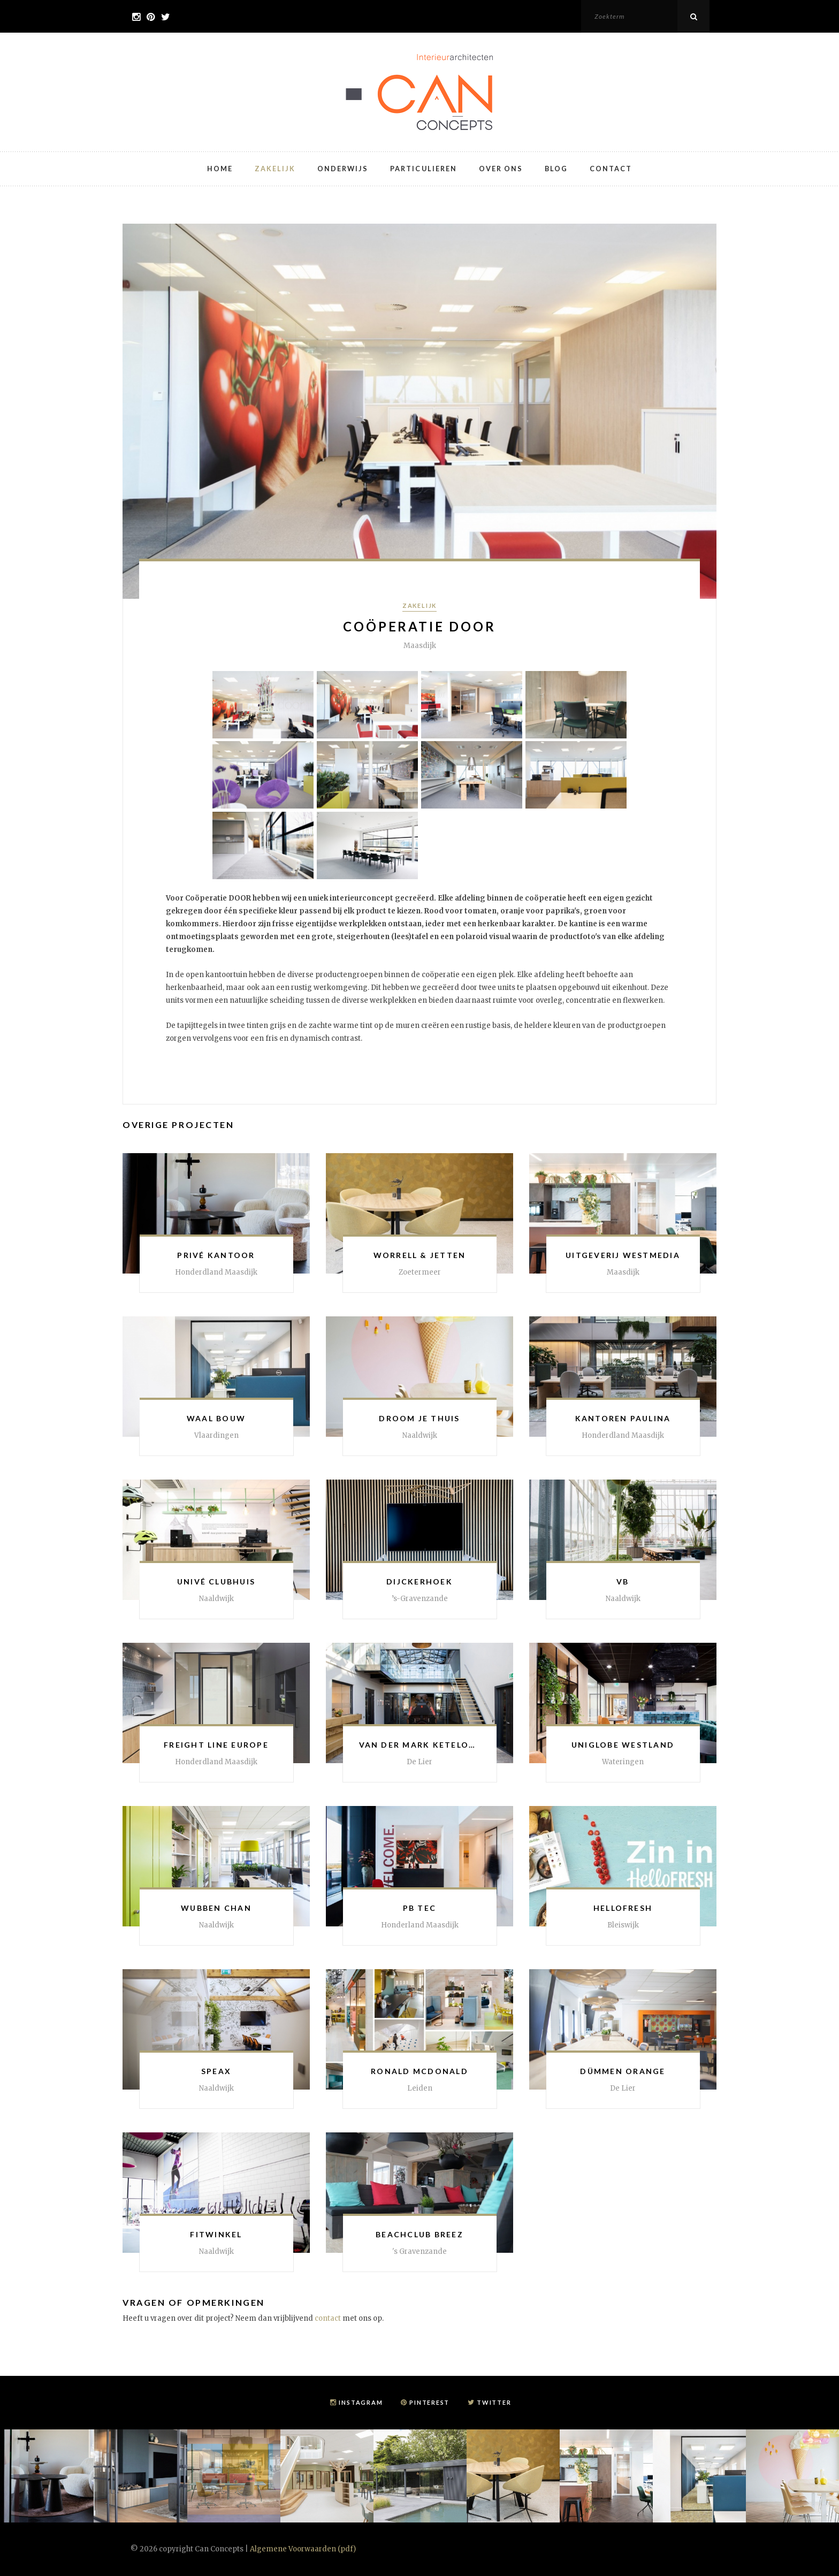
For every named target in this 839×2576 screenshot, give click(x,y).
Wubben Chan (216, 1907)
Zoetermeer (420, 1272)
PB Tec (419, 1907)
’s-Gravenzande (420, 1598)
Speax (216, 2071)
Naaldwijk (419, 1435)
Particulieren (423, 168)
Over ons (502, 168)
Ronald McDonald (419, 2071)
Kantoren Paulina (623, 1418)
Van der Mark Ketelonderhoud (441, 1744)
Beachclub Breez (419, 2234)
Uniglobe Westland (622, 1744)
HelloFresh (622, 1907)
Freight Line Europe (216, 1744)
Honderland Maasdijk (420, 1925)
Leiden (419, 2088)
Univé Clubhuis (216, 1581)
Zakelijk (272, 168)
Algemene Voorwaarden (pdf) (303, 2549)
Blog (558, 168)
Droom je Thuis (419, 1418)
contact (328, 2318)
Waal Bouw (216, 1418)
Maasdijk (623, 1272)
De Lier (419, 1761)
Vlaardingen (216, 1435)
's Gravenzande (419, 2251)
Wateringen (623, 1761)
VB (622, 1581)
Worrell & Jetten (419, 1255)
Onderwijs (341, 168)
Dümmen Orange (622, 2071)
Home (217, 168)
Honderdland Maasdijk (216, 1272)
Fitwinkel (216, 2234)
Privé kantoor (216, 1255)
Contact (613, 168)
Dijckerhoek (419, 1581)
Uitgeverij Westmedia (623, 1255)
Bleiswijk (623, 1925)
